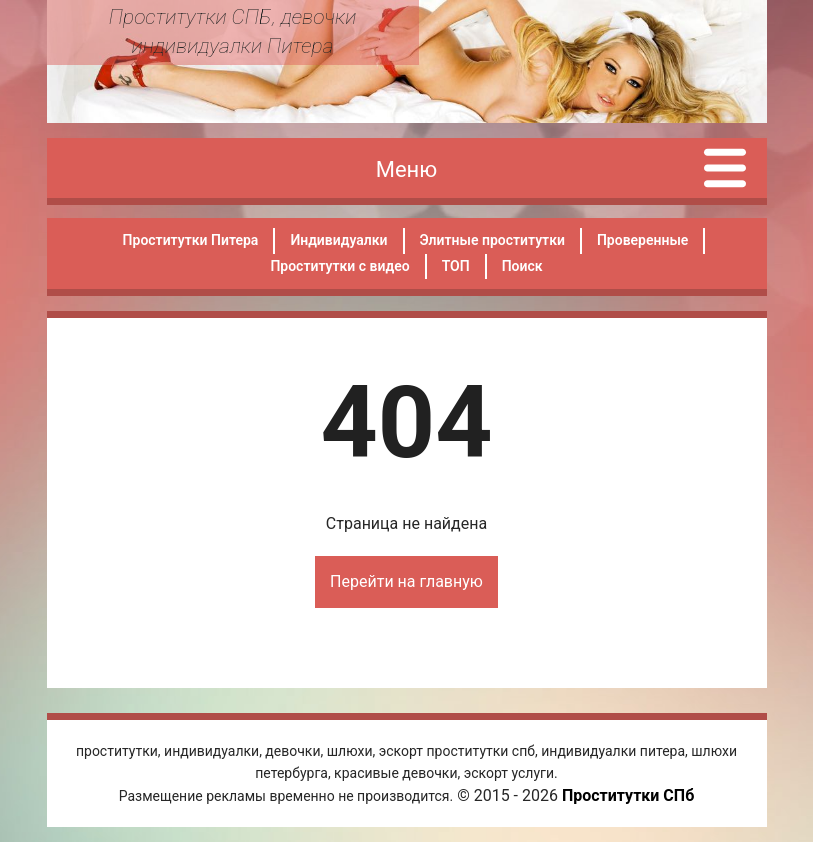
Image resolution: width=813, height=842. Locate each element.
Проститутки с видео (339, 266)
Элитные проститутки (492, 240)
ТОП (456, 266)
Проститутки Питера (191, 240)
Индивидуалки (338, 240)
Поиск (522, 266)
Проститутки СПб (628, 795)
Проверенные (642, 240)
